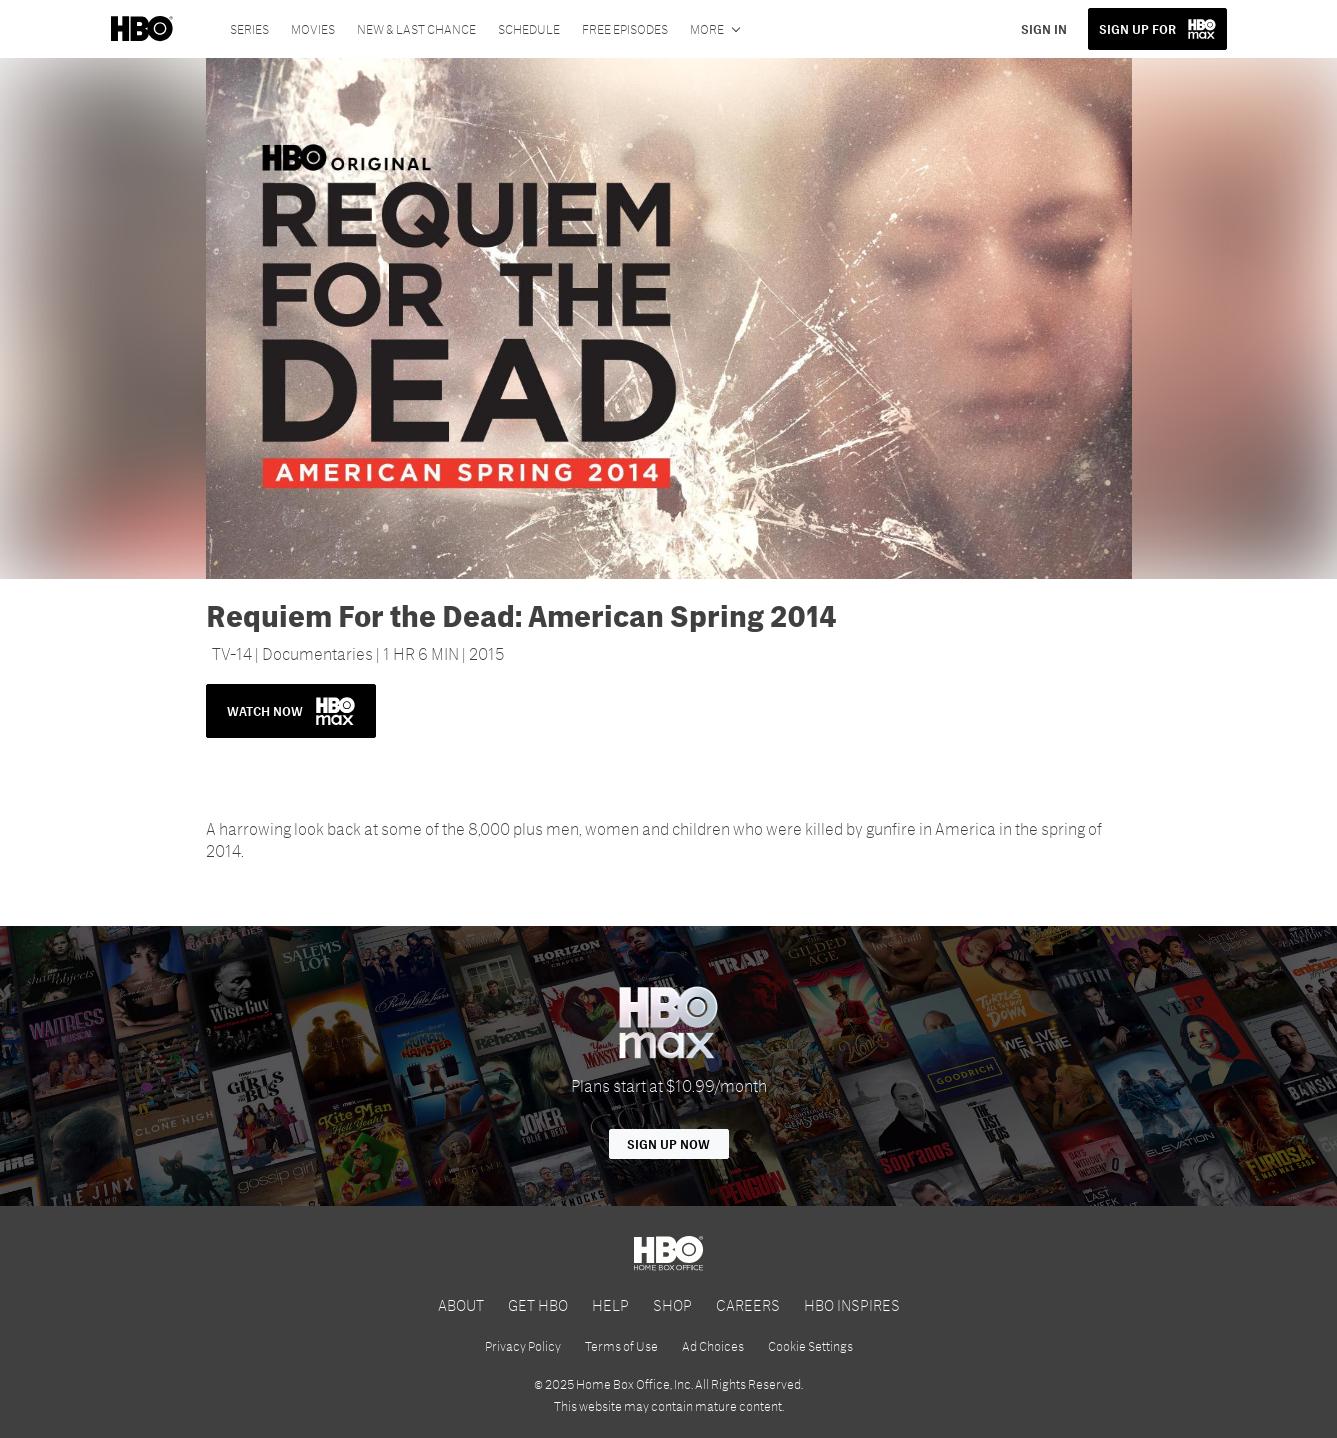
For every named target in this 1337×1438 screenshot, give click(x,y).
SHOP (672, 1304)
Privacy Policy (523, 1346)
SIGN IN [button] (1044, 29)
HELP (610, 1304)
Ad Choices (713, 1346)
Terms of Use (621, 1346)
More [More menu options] (707, 29)
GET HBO (538, 1304)
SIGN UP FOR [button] (1137, 29)
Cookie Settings (810, 1346)
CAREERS (748, 1304)
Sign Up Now (668, 1144)
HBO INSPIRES (852, 1304)
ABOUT (461, 1304)
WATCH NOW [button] (291, 711)
